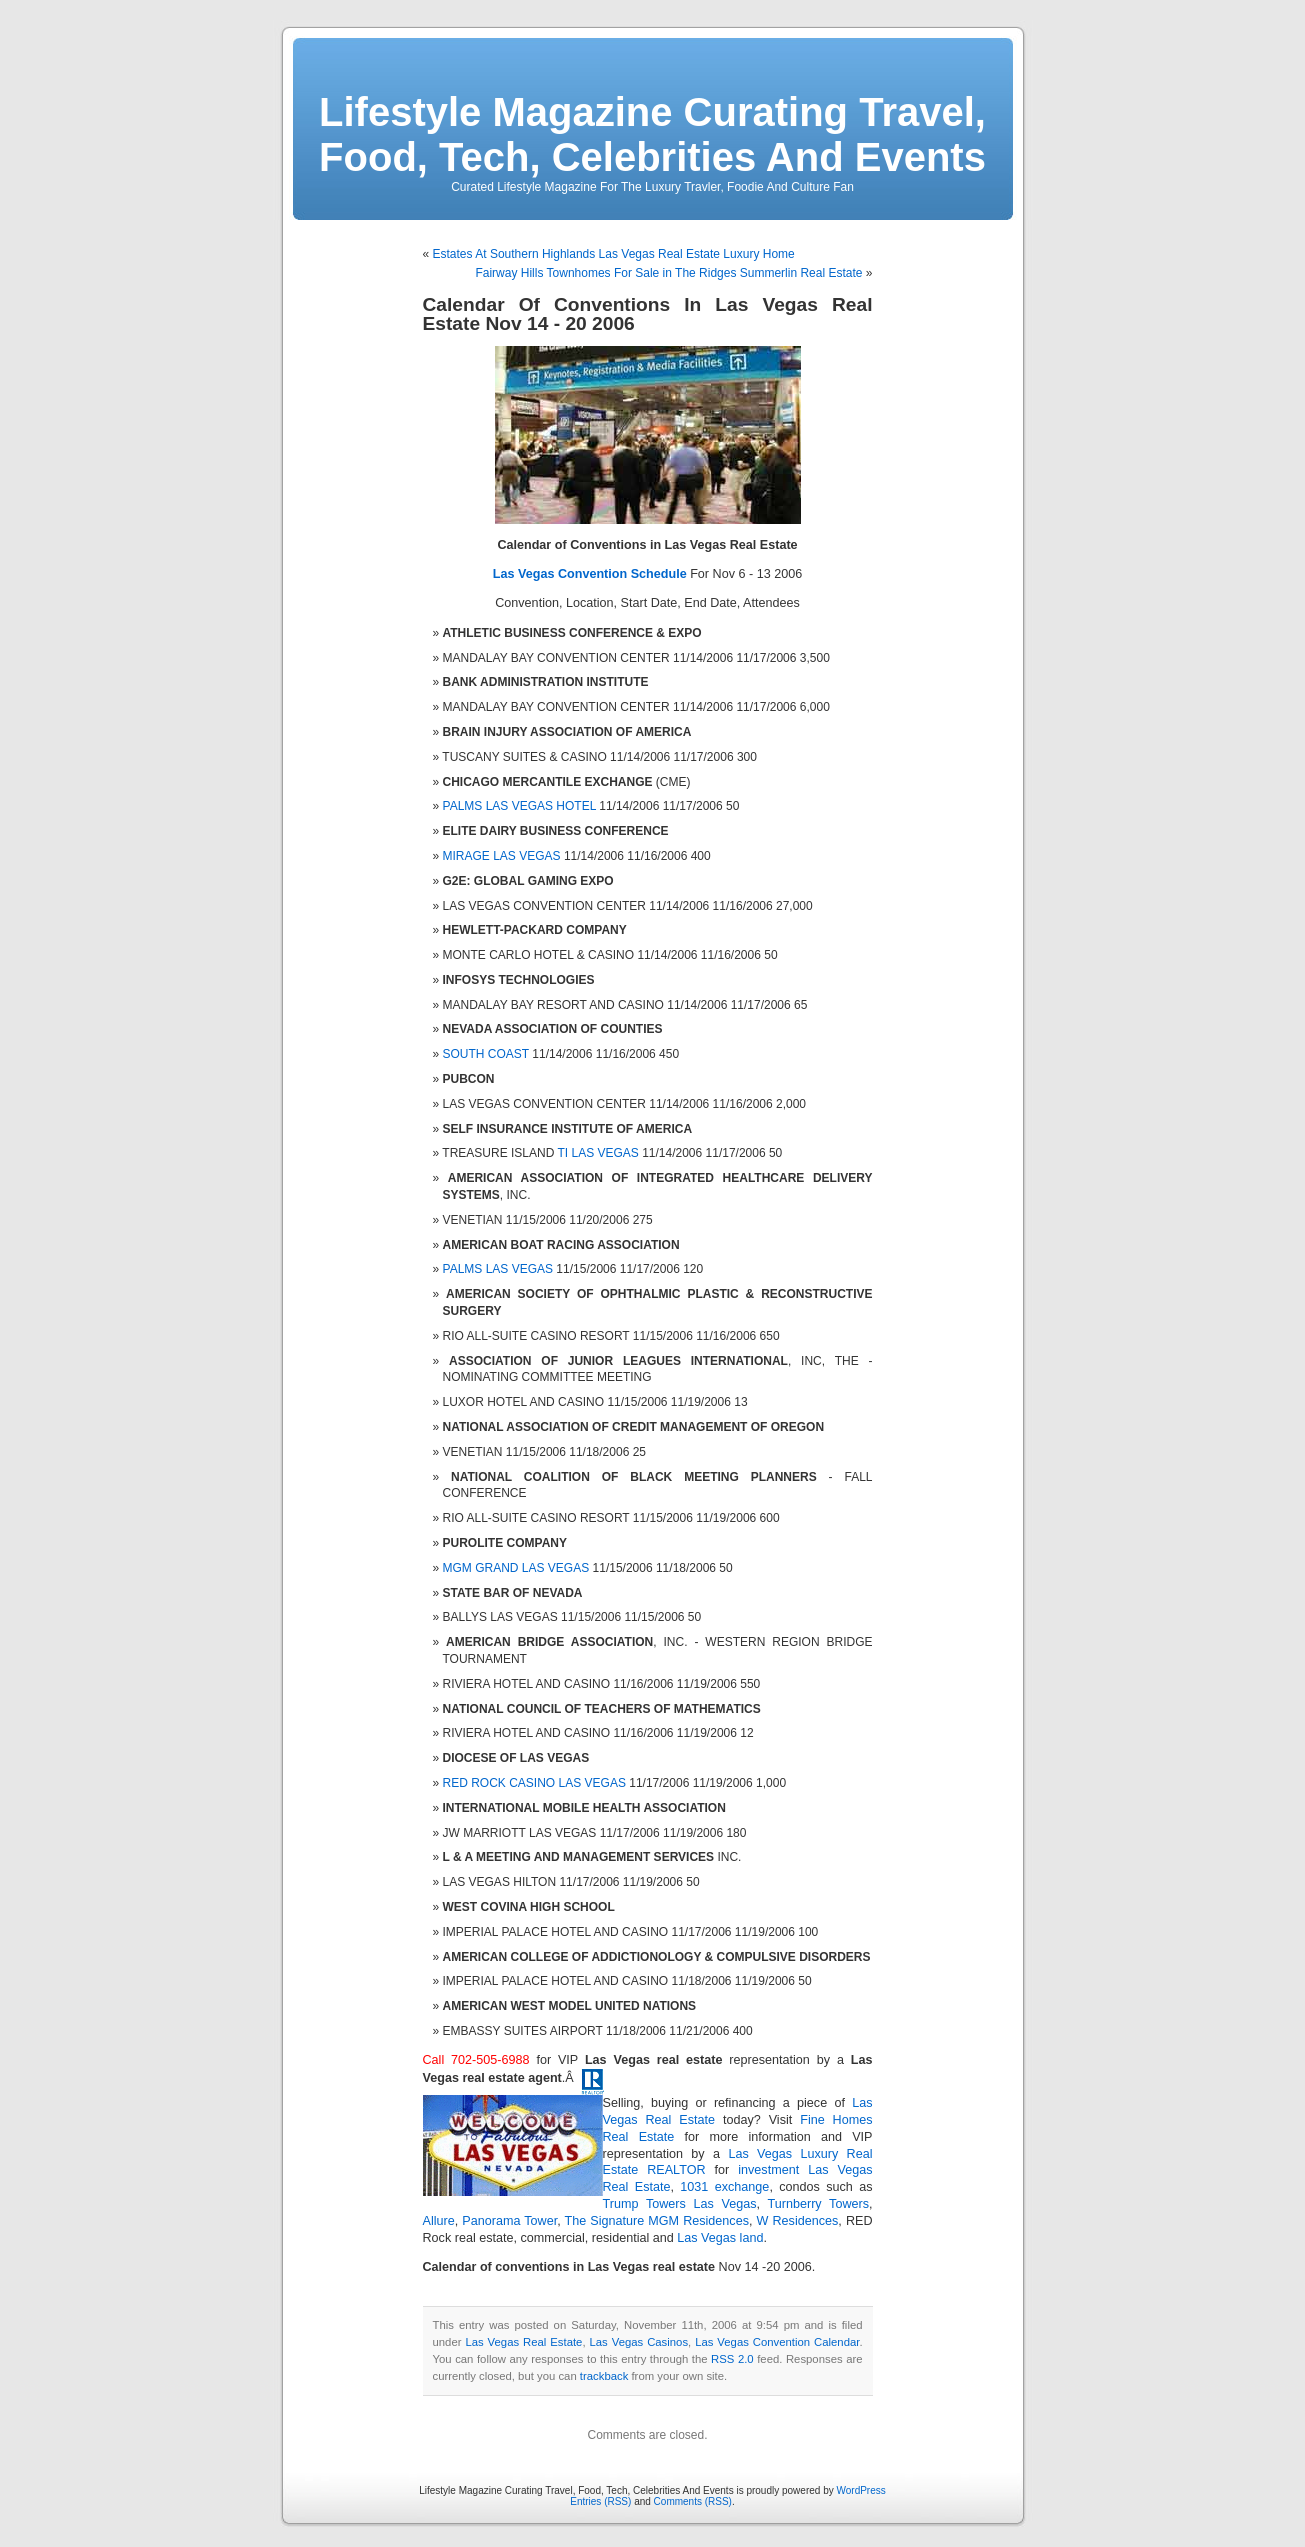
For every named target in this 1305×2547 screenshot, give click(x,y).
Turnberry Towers (819, 2204)
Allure (439, 2221)
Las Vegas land (720, 2238)
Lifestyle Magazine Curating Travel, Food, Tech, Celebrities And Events (652, 134)
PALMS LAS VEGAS (498, 1269)
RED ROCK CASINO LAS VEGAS (534, 1783)
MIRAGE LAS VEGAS (502, 856)
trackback (604, 2376)
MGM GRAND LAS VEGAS (516, 1568)
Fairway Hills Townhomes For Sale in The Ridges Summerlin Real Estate (668, 273)
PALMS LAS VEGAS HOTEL (519, 806)
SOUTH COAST (486, 1054)
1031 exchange (724, 2187)
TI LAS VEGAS (597, 1153)
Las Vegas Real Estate (523, 2342)
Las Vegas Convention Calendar (777, 2342)
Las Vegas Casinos (639, 2342)
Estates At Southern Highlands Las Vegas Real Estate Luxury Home (614, 254)
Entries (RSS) (600, 2501)
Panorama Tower (509, 2221)
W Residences (798, 2221)
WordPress (860, 2490)
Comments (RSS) (693, 2501)
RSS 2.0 (732, 2359)
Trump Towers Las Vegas (680, 2204)
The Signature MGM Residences (657, 2221)
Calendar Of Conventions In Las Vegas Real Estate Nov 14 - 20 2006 (648, 314)
